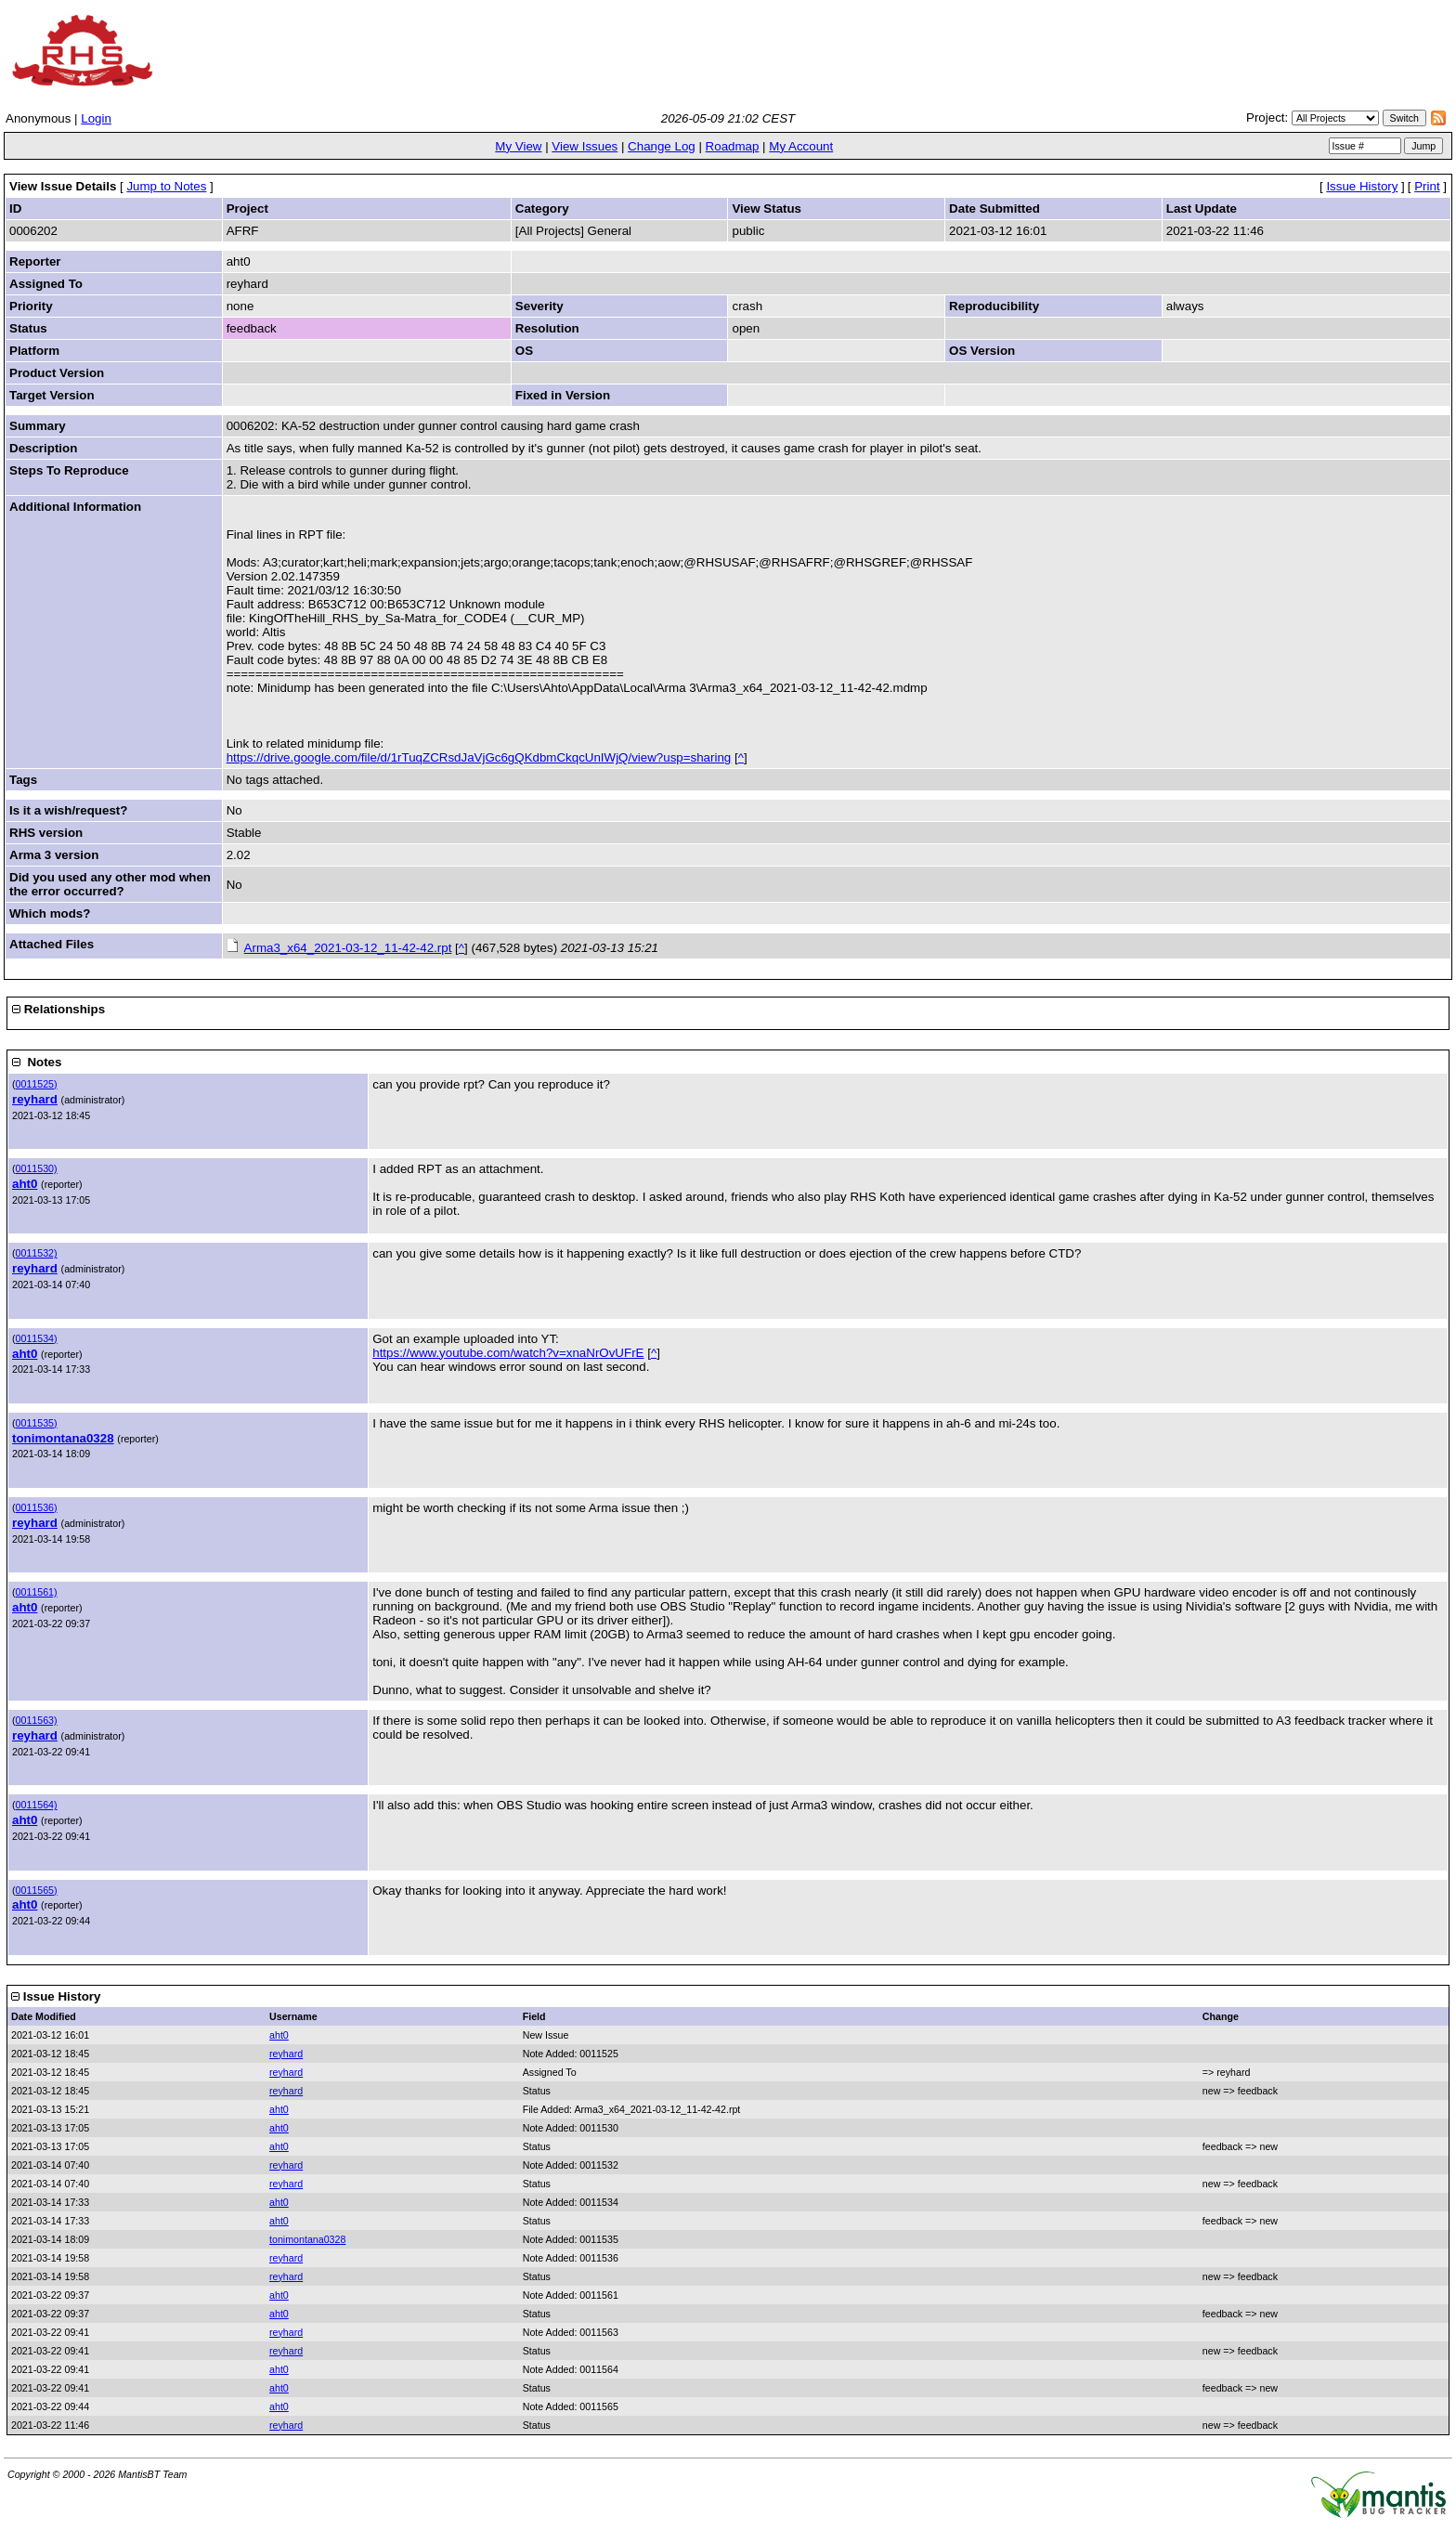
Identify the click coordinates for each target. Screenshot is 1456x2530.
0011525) (37, 1083)
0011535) (37, 1422)
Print (1426, 186)
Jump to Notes (166, 186)
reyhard (35, 1099)
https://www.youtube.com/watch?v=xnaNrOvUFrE (508, 1353)
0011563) (37, 1720)
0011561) (37, 1592)
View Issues (585, 146)
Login (96, 118)
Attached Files (51, 944)
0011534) (37, 1338)
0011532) (37, 1252)
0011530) (37, 1168)
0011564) (37, 1804)
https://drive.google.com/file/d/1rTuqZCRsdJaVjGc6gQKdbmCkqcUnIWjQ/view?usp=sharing (479, 757)
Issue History (1362, 186)
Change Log (662, 146)
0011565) (37, 1890)
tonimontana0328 (63, 1438)
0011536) (37, 1507)
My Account (801, 146)
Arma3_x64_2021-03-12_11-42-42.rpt (348, 948)
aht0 (24, 1184)
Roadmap (733, 146)
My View (518, 146)
